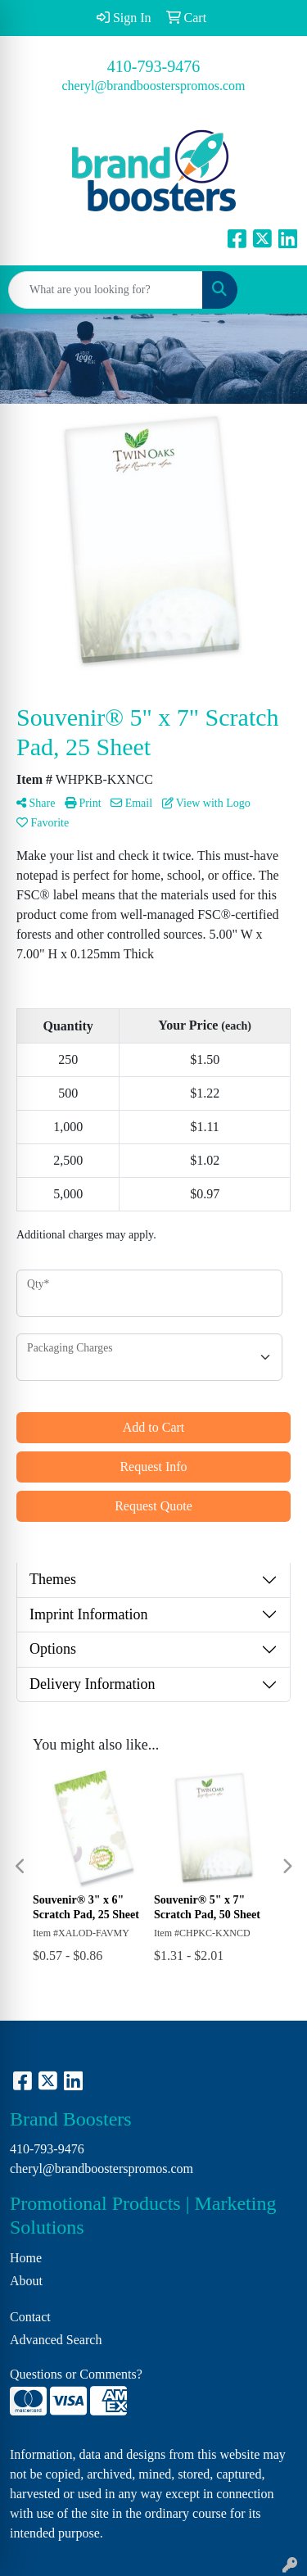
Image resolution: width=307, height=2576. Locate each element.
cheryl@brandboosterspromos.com (153, 86)
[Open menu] (274, 290)
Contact (30, 2317)
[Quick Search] (105, 290)
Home (26, 2258)
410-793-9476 (153, 66)
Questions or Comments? (76, 2374)
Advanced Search (56, 2340)
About (26, 2281)
